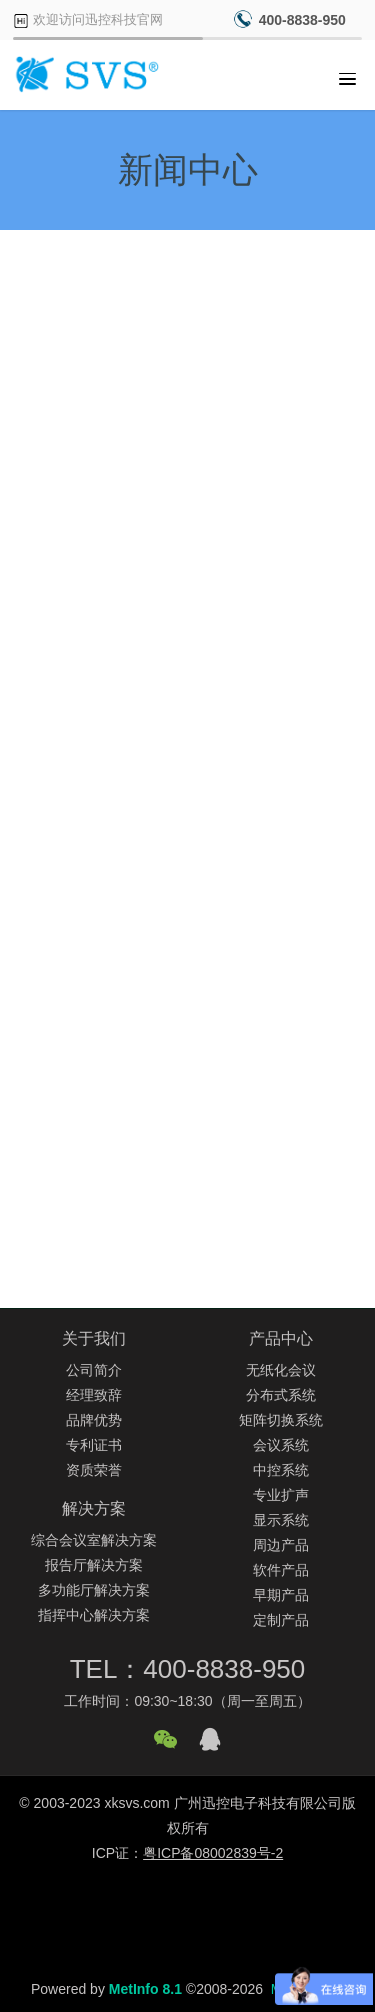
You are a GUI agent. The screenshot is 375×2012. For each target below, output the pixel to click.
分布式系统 (281, 1395)
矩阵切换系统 (281, 1420)
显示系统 (281, 1520)
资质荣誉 (94, 1470)
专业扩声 (281, 1495)
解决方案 (94, 1508)
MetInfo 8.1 (145, 1989)
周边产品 (281, 1545)
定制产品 (281, 1620)
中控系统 (281, 1470)
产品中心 (281, 1338)
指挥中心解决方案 (94, 1615)
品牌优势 (94, 1420)
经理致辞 (94, 1395)
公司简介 (94, 1370)
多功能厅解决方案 (94, 1590)
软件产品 (281, 1570)
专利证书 (94, 1445)
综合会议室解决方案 (94, 1540)
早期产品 (281, 1595)
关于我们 (94, 1338)
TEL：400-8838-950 (188, 1669)
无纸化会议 (281, 1370)
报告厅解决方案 (94, 1565)
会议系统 (281, 1445)
